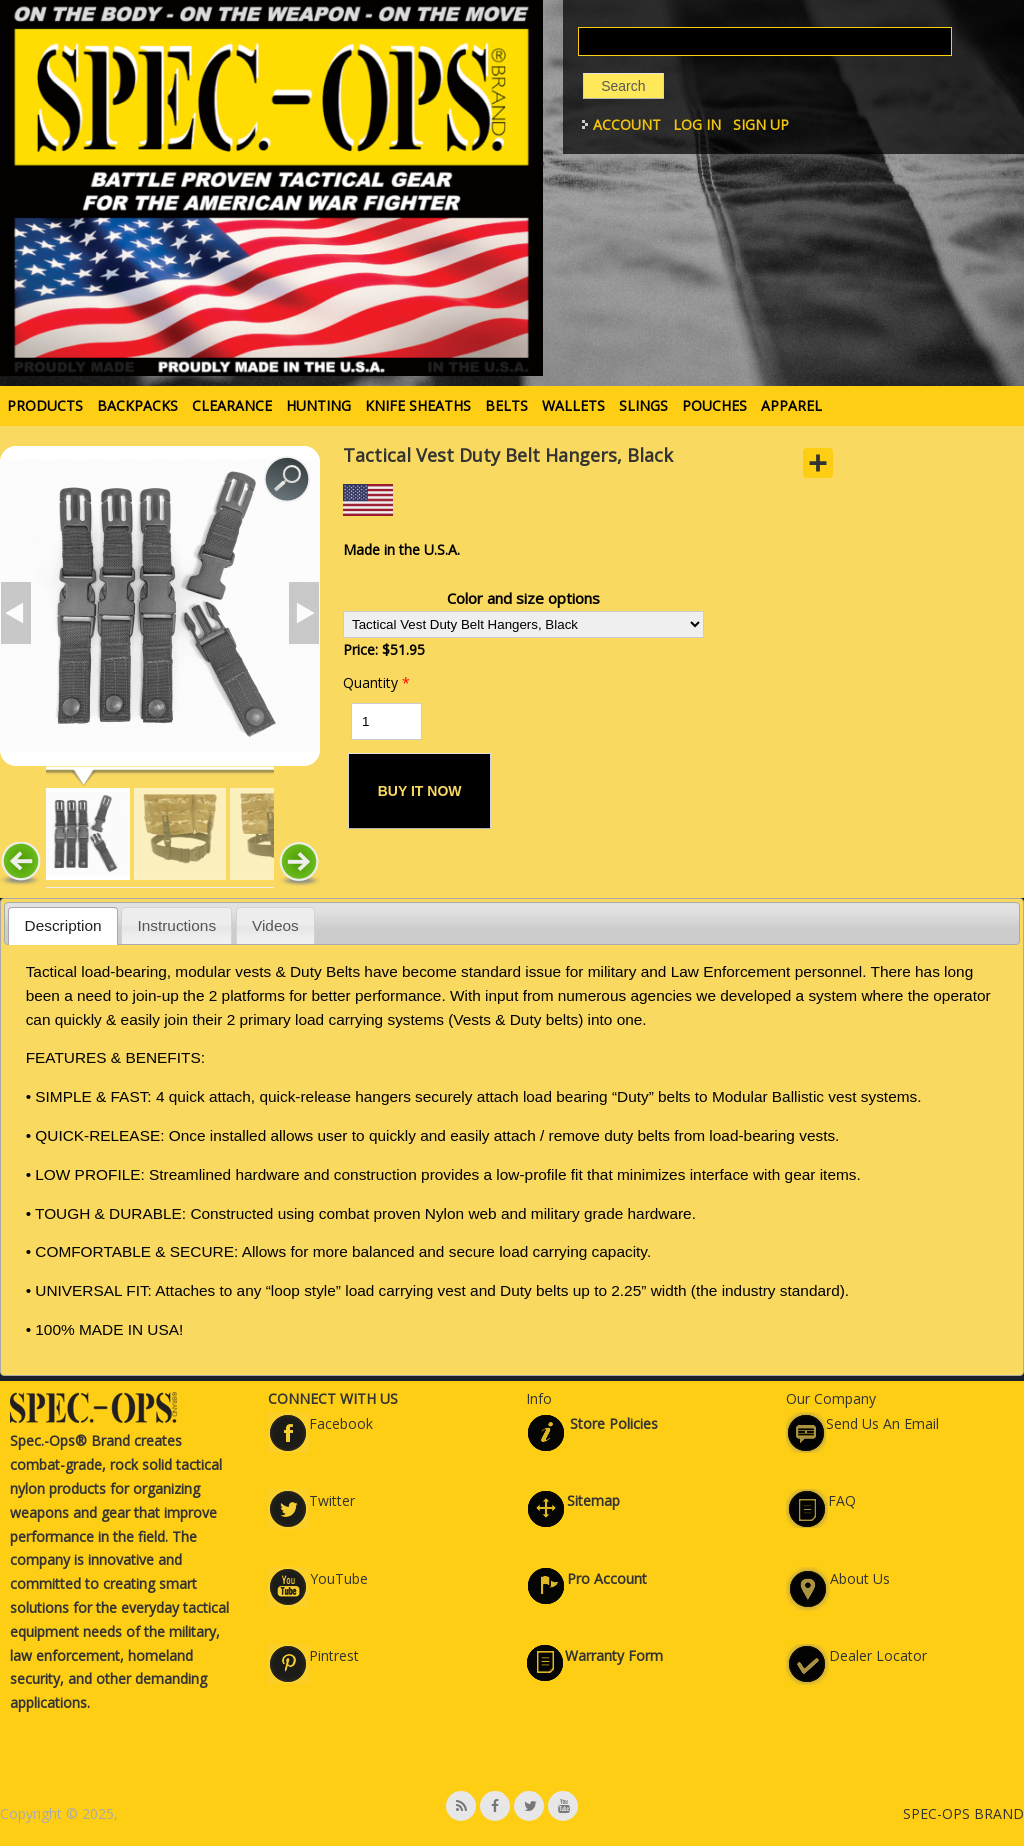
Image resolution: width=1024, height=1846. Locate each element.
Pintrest (334, 1655)
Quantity (376, 682)
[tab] (63, 925)
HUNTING (318, 405)
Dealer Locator (878, 1655)
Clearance (232, 405)
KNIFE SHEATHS (418, 405)
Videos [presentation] (275, 925)
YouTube (339, 1578)
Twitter (332, 1500)
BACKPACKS (137, 405)
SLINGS (643, 405)
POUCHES (714, 405)
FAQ (842, 1500)
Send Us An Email (882, 1423)
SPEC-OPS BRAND (963, 1813)
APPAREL (791, 405)
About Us (860, 1578)
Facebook (341, 1423)
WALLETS (573, 405)
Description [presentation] (63, 925)
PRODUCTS (45, 405)
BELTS (506, 405)
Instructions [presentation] (176, 925)
